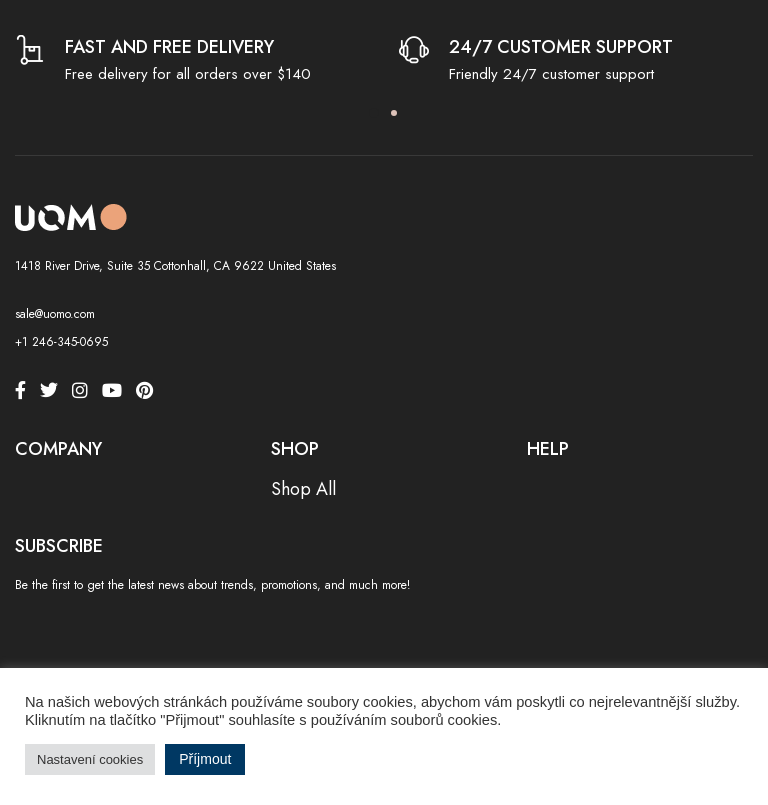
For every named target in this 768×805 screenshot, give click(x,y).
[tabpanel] (192, 61)
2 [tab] (394, 113)
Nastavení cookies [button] (90, 759)
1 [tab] (374, 113)
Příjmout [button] (205, 759)
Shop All (303, 489)
